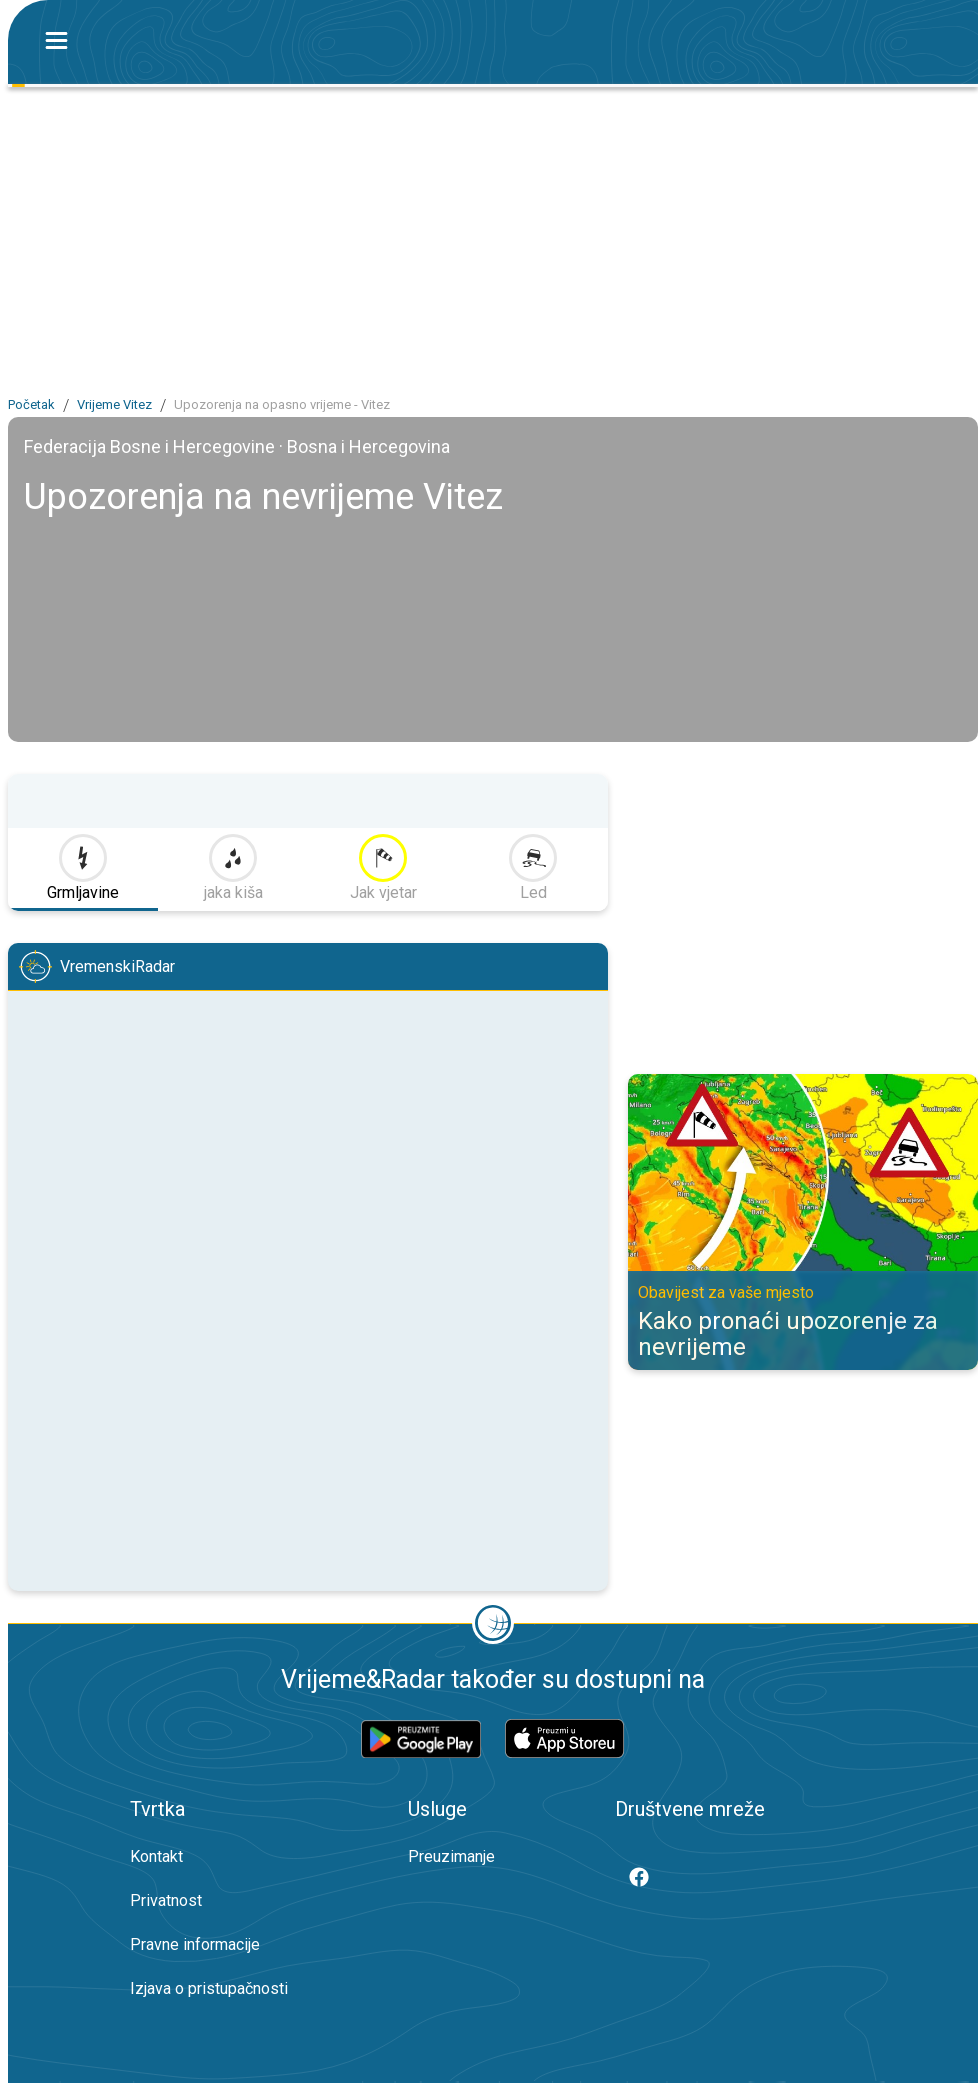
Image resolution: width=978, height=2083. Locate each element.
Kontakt (156, 1856)
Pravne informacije (195, 1944)
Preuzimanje (451, 1856)
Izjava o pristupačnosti (209, 1988)
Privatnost (166, 1900)
